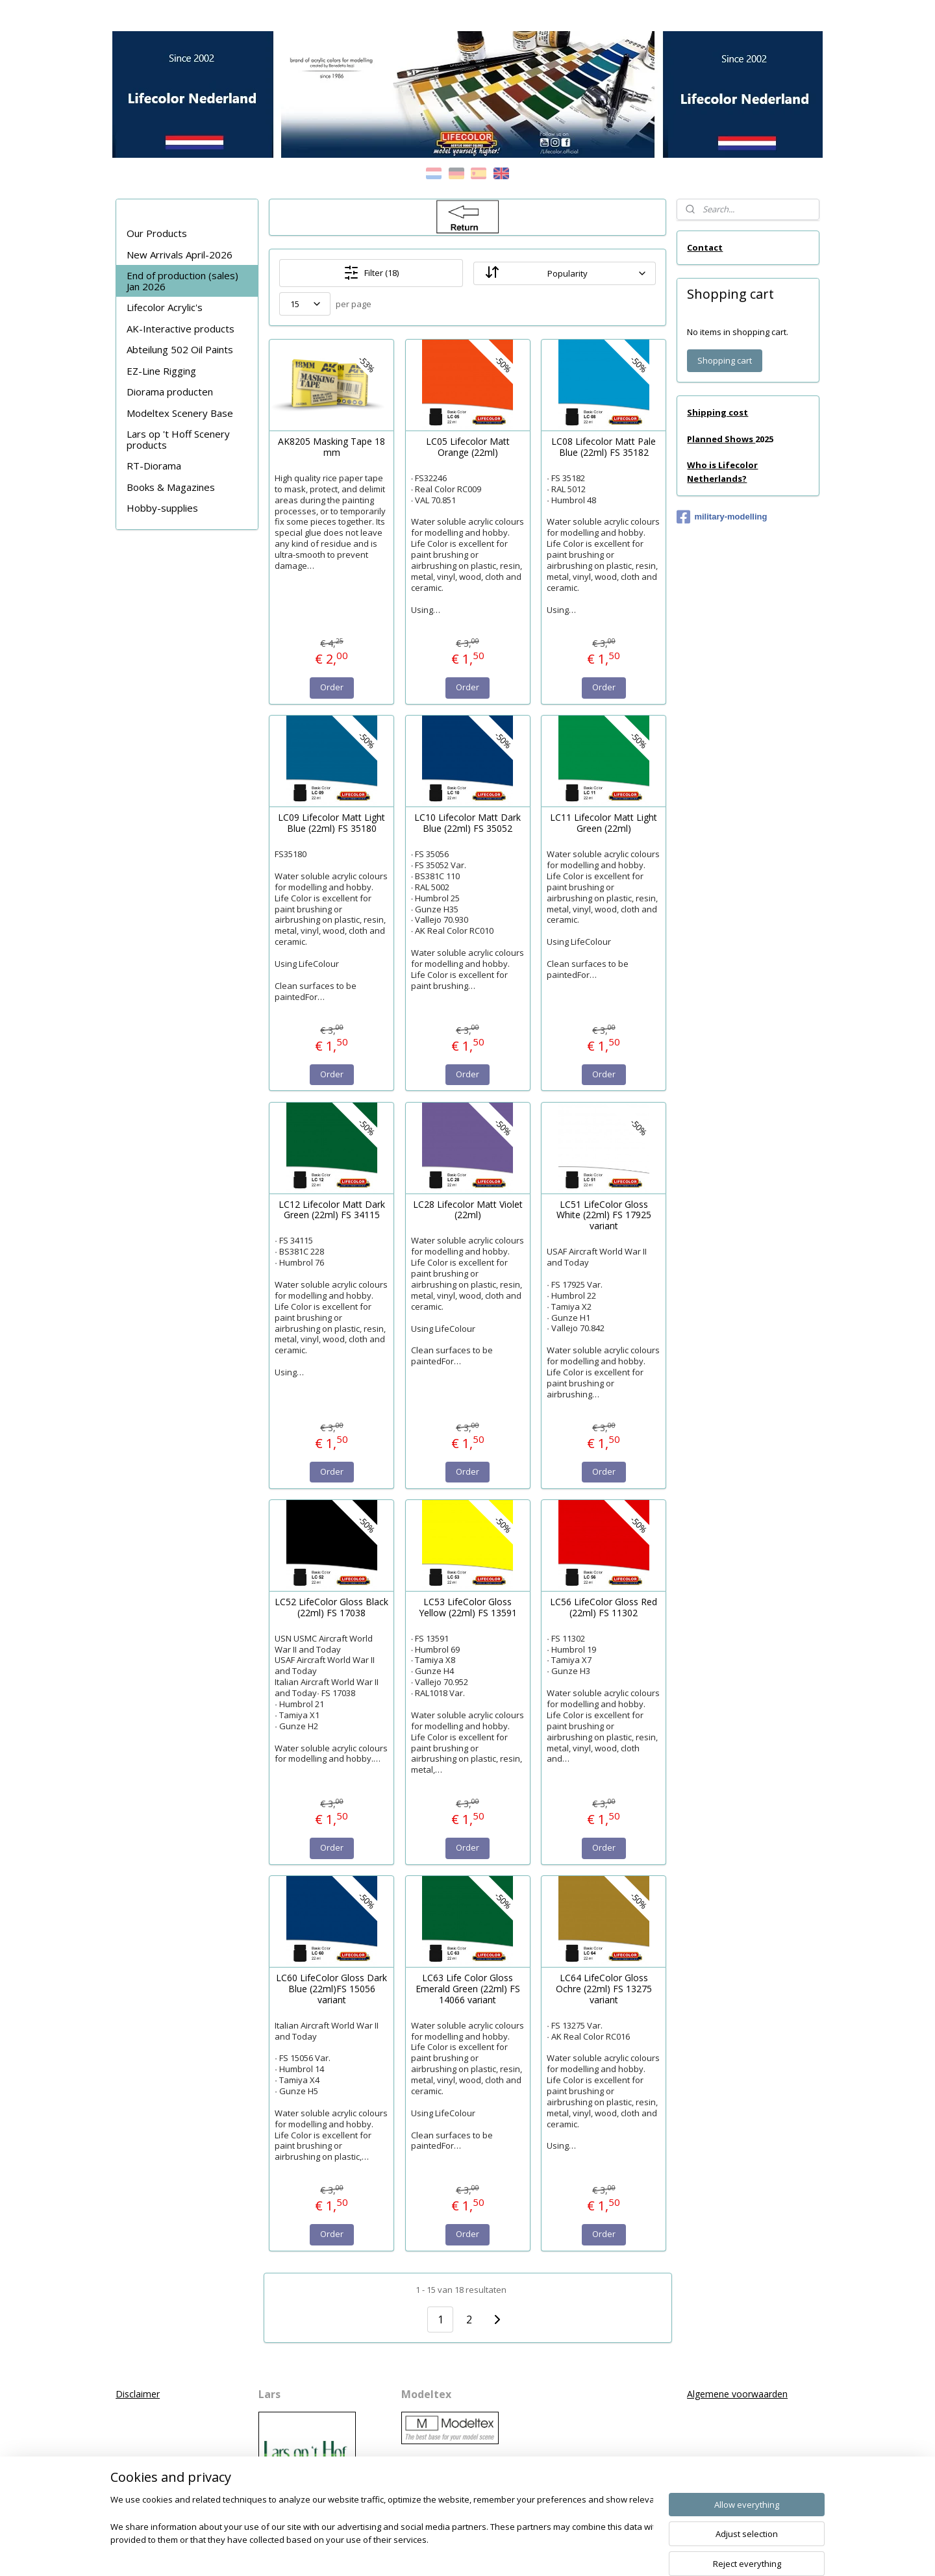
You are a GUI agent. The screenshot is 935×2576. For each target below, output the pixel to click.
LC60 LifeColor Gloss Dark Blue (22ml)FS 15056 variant (331, 1989)
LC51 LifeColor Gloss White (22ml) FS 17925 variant (603, 1215)
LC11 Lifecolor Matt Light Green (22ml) (603, 823)
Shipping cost (717, 412)
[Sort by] (564, 273)
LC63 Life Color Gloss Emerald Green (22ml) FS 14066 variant (467, 1989)
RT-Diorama (154, 465)
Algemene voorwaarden (737, 2394)
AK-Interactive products (180, 328)
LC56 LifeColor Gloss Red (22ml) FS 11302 (603, 1608)
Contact (705, 247)
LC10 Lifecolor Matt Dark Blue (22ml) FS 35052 (467, 823)
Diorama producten (170, 391)
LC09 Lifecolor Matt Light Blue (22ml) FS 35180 (331, 823)
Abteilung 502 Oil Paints (180, 349)
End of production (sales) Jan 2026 (182, 281)
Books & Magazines (171, 487)
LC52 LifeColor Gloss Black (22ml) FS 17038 (331, 1608)
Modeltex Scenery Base (180, 412)
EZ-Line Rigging (161, 370)
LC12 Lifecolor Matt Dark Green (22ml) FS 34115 (331, 1210)
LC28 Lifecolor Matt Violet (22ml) (467, 1210)
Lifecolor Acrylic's (165, 307)
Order (331, 687)
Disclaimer (138, 2394)
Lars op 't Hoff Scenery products (178, 439)
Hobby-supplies (162, 507)
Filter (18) (371, 273)
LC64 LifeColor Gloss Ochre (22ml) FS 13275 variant (603, 1989)
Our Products (157, 233)
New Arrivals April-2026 (179, 254)
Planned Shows (721, 439)
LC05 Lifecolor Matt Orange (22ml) (467, 447)
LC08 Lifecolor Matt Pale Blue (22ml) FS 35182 (603, 447)
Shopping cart (724, 360)
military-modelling (722, 517)
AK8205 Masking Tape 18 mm (331, 447)
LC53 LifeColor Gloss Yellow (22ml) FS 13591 (467, 1608)
